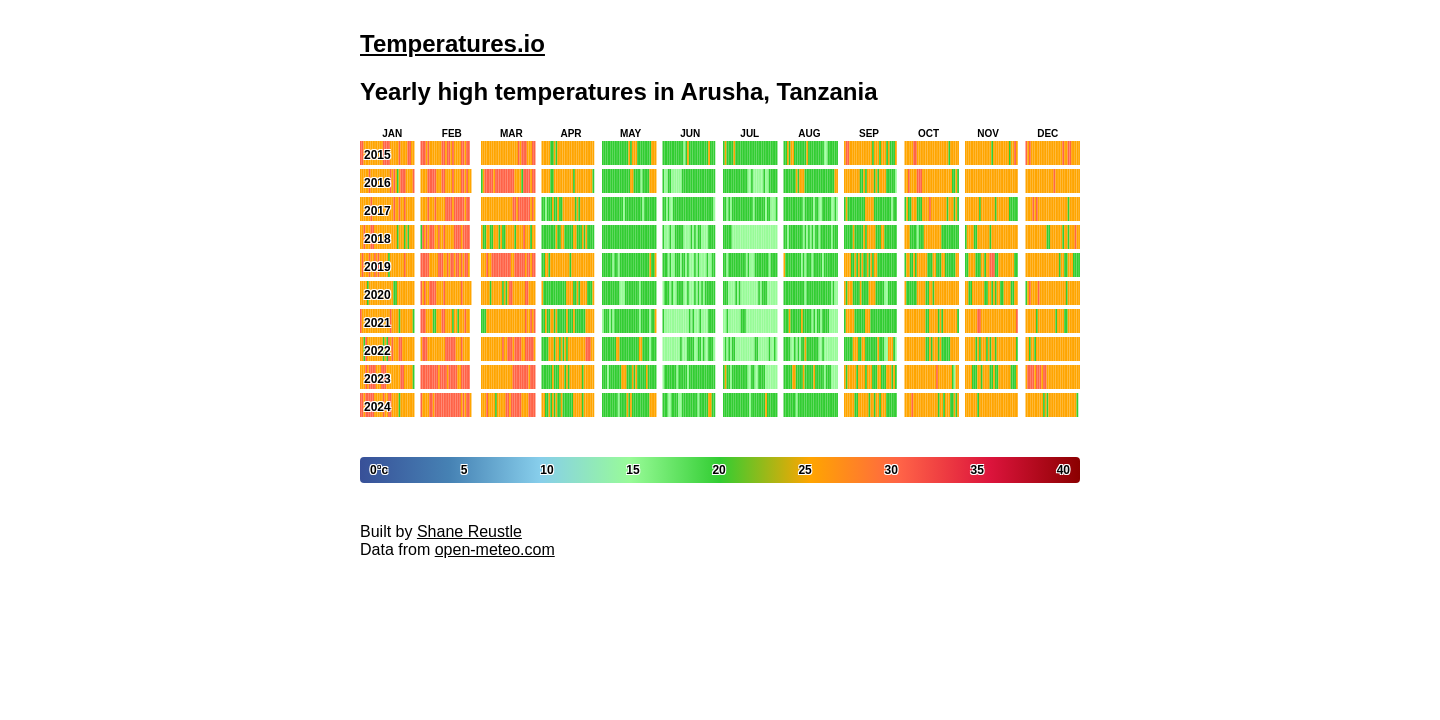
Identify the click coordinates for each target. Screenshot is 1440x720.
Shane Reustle (469, 531)
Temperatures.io (452, 43)
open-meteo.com (495, 549)
